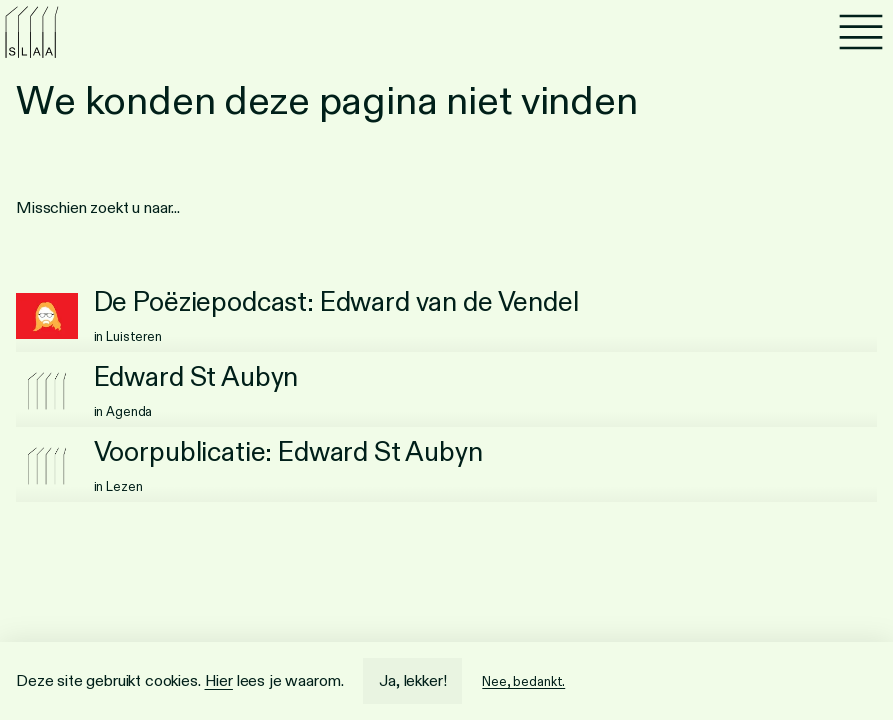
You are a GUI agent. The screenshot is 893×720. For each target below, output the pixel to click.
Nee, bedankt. (523, 681)
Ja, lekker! (412, 680)
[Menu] (861, 32)
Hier (219, 680)
